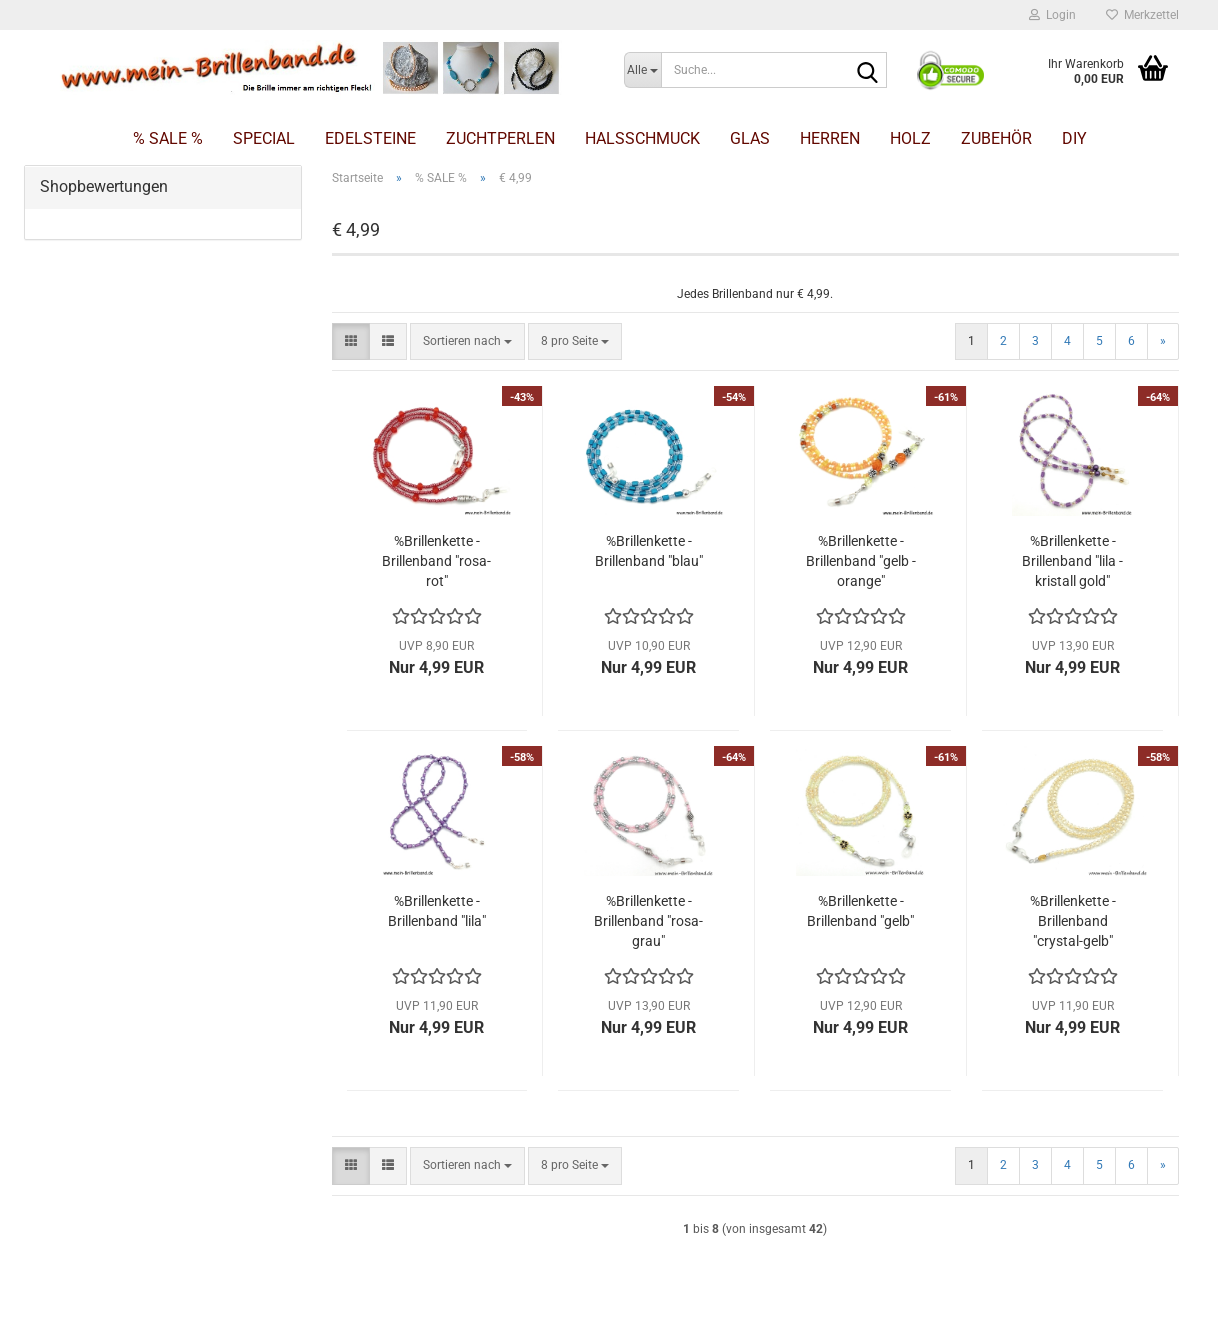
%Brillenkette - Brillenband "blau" (649, 551)
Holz (910, 138)
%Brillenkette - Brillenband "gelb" (860, 911)
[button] (351, 341)
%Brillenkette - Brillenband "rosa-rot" (436, 561)
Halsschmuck (642, 138)
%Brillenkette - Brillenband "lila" (437, 911)
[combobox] (467, 341)
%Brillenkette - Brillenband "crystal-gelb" (1073, 921)
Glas (750, 138)
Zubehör (996, 138)
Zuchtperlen (500, 138)
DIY (1074, 138)
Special (264, 138)
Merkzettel (1142, 15)
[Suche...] (642, 70)
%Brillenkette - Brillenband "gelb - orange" (861, 561)
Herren (830, 138)
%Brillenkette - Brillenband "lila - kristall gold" (1072, 561)
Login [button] (1052, 15)
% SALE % (168, 138)
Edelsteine (370, 138)
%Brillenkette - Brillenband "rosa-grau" (648, 921)
